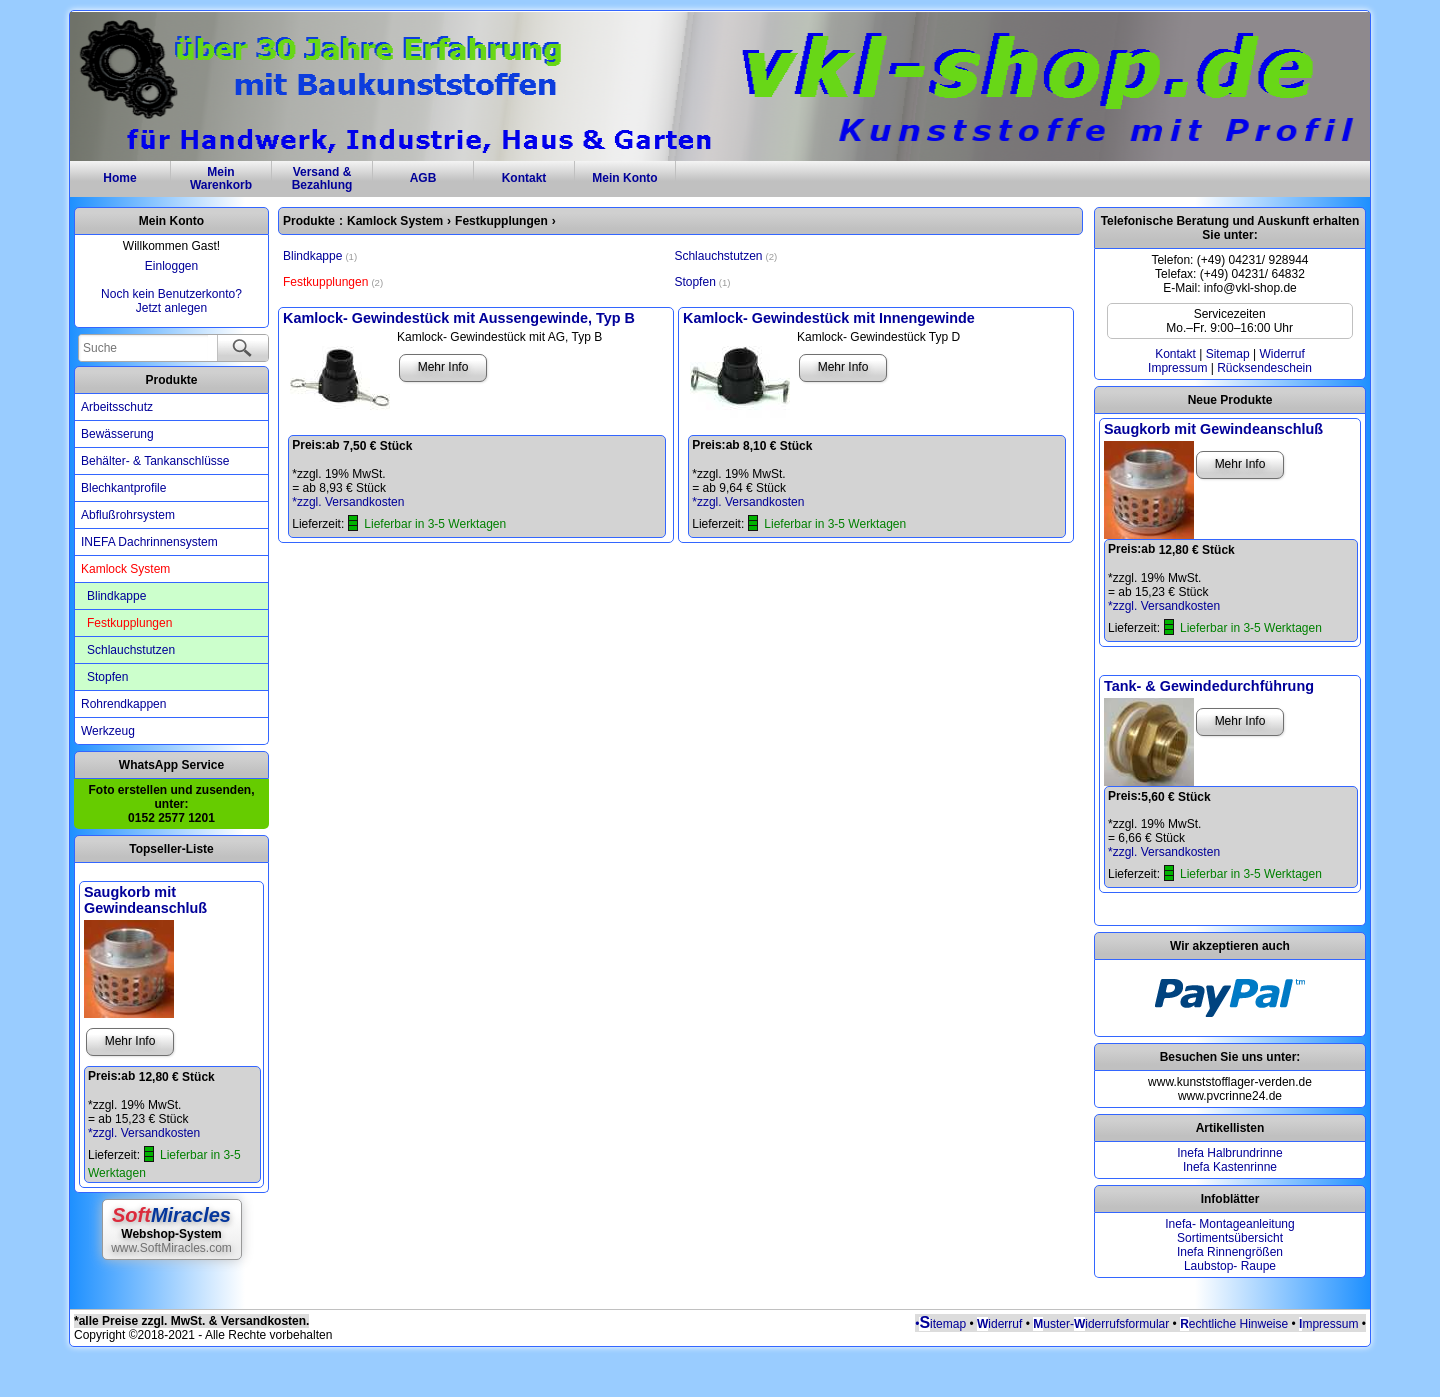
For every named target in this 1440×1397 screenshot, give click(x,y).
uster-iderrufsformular (1099, 1324)
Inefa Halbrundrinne (1229, 1153)
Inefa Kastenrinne (1230, 1167)
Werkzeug (108, 731)
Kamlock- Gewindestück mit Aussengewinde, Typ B (459, 318)
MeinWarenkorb (221, 178)
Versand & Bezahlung (322, 178)
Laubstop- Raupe (1230, 1266)
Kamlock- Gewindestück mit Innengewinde (829, 318)
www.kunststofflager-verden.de (1230, 1082)
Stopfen (107, 677)
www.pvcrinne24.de (1230, 1096)
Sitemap (1228, 354)
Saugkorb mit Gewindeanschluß (145, 900)
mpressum (1330, 1324)
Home (119, 178)
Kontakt (524, 178)
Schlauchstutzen (131, 650)
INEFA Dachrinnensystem (149, 542)
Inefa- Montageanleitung (1229, 1224)
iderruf (999, 1324)
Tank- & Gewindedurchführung (1209, 686)
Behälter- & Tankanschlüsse (155, 461)
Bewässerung (117, 434)
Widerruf (1281, 354)
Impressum (1177, 368)
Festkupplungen (129, 623)
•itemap (940, 1324)
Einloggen (171, 266)
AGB (423, 178)
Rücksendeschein (1264, 368)
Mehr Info (130, 1041)
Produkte (171, 380)
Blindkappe (116, 596)
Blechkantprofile (123, 488)
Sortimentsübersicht (1230, 1238)
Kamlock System (125, 569)
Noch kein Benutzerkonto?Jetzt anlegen (171, 301)
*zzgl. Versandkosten (144, 1133)
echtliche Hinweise (1238, 1324)
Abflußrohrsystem (128, 515)
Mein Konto (624, 178)
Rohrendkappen (123, 704)
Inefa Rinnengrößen (1230, 1252)
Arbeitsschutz (117, 407)
